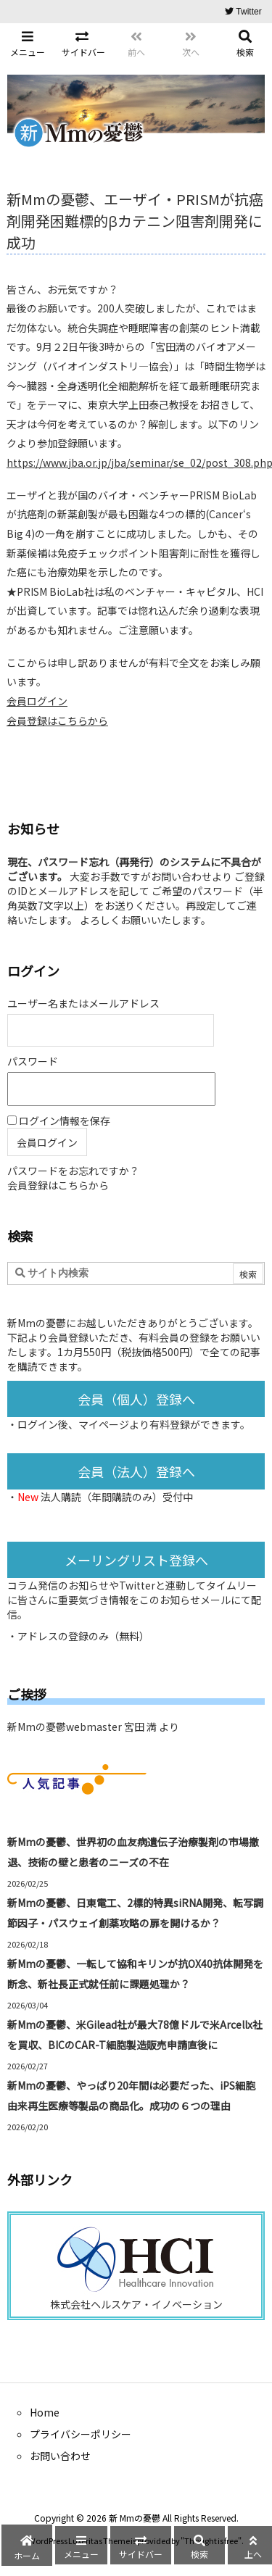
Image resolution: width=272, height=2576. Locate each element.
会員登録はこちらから (57, 720)
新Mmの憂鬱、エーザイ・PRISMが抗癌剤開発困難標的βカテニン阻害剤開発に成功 (135, 220)
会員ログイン (37, 701)
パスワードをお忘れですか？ (73, 1170)
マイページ (103, 1424)
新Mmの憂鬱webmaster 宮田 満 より (93, 1726)
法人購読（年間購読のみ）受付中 (117, 1496)
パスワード (32, 1061)
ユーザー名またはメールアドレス (83, 1003)
